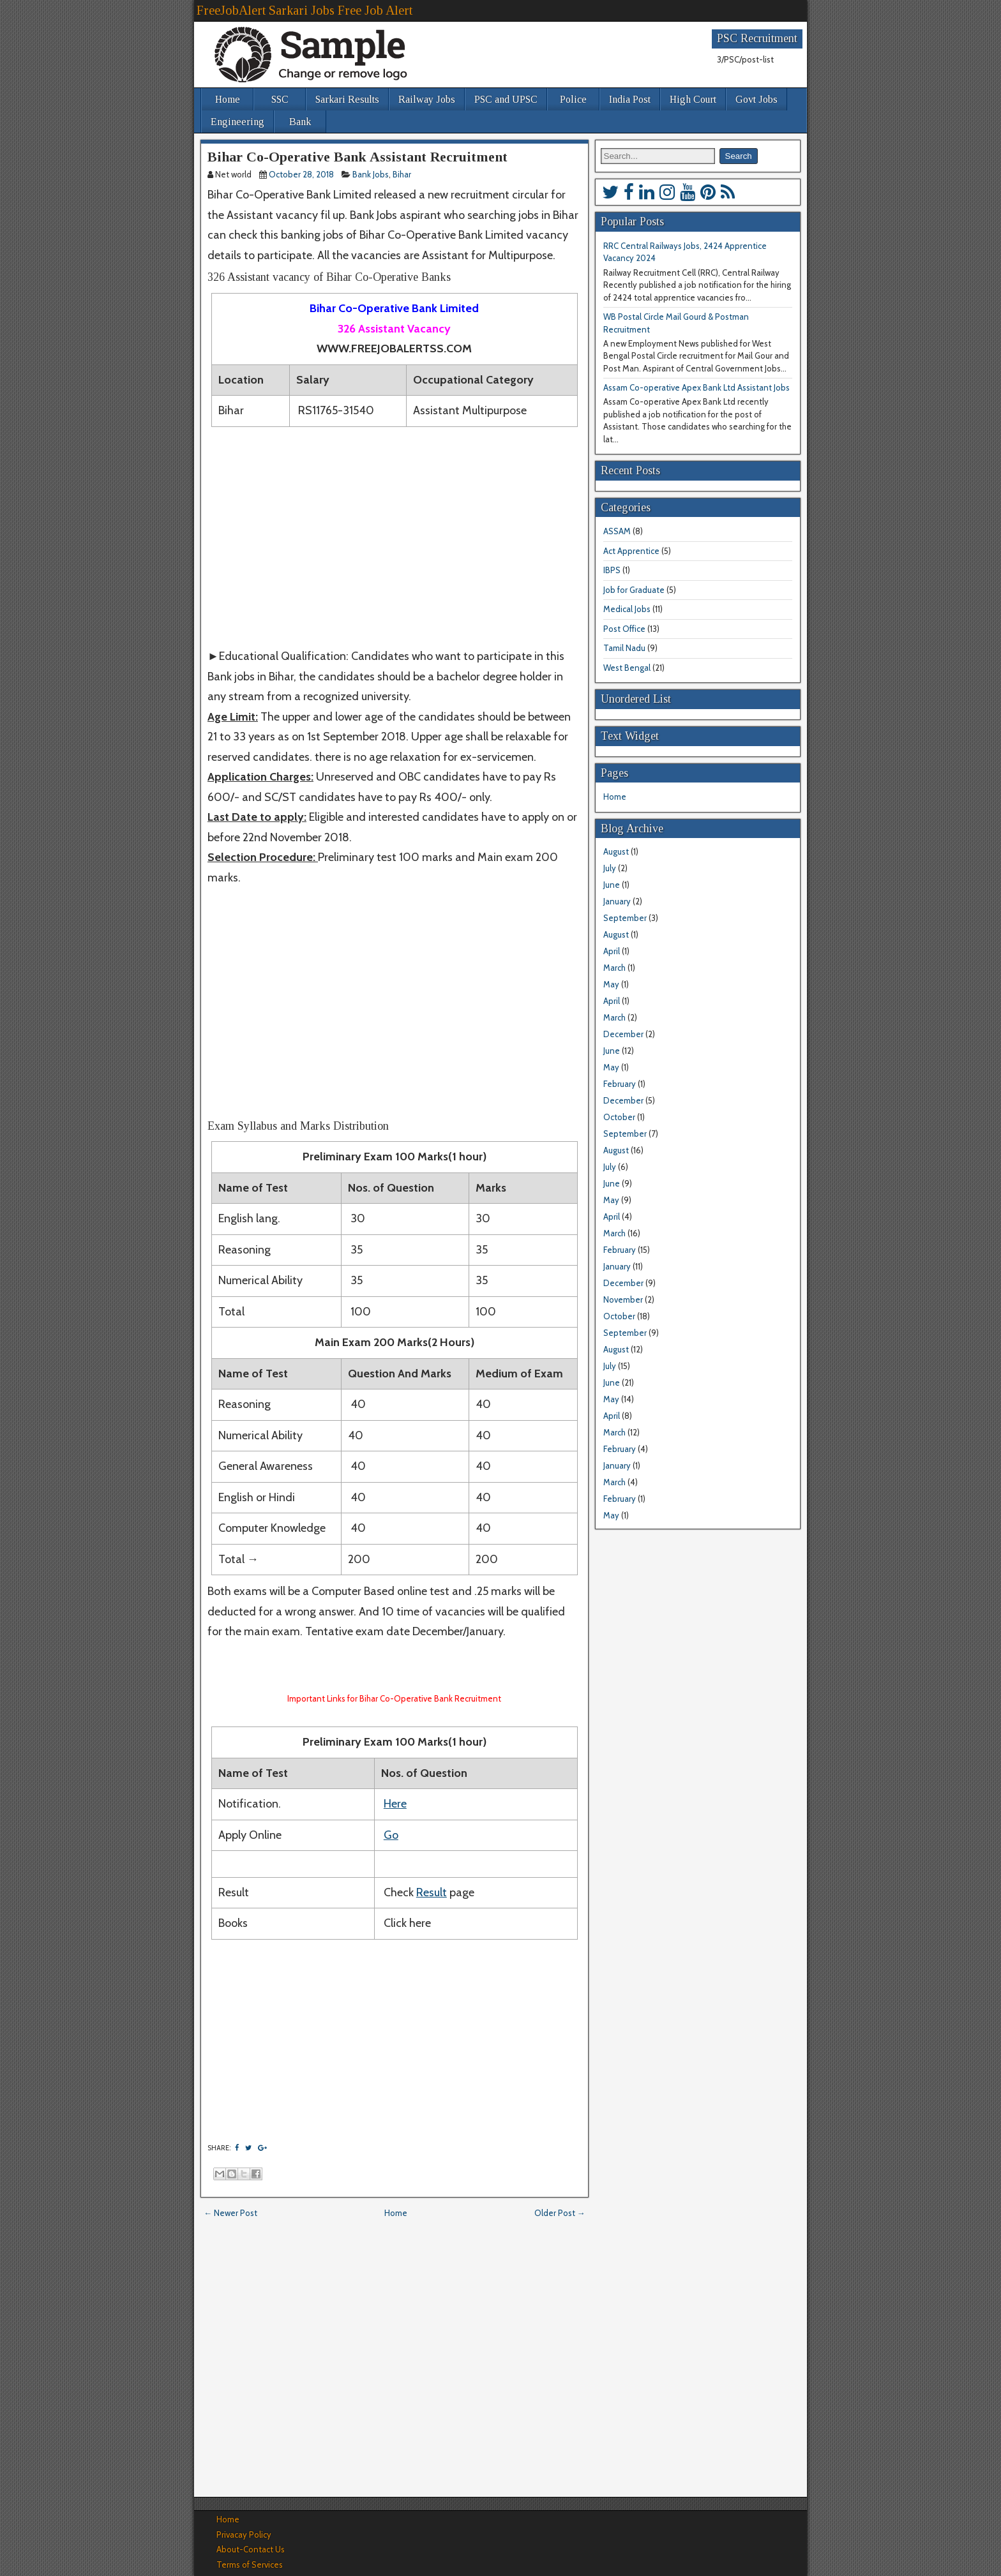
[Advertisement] (394, 537)
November (623, 1299)
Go (391, 1835)
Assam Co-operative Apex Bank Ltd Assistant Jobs (696, 387)
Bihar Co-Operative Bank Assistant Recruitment (357, 157)
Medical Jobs (627, 609)
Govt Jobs (756, 99)
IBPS (612, 570)
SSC (280, 99)
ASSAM (617, 531)
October (619, 1117)
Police (573, 99)
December (623, 1034)
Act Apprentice (631, 551)
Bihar (402, 174)
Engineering (237, 121)
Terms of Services (249, 2564)
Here (395, 1804)
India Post (630, 99)
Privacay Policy (243, 2534)
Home (227, 99)
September (625, 918)
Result (431, 1892)
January (617, 901)
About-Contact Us (250, 2549)
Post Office (624, 629)
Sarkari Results (347, 99)
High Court (693, 99)
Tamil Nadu (624, 648)
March (614, 967)
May (611, 984)
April (611, 951)
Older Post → (559, 2213)
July (609, 868)
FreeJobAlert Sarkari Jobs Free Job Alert (304, 10)
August (616, 851)
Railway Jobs (426, 99)
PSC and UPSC (506, 99)
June (611, 885)
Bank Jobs (370, 174)
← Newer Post (230, 2213)
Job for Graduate (634, 590)
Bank (300, 121)
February (619, 1084)
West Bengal (627, 668)
